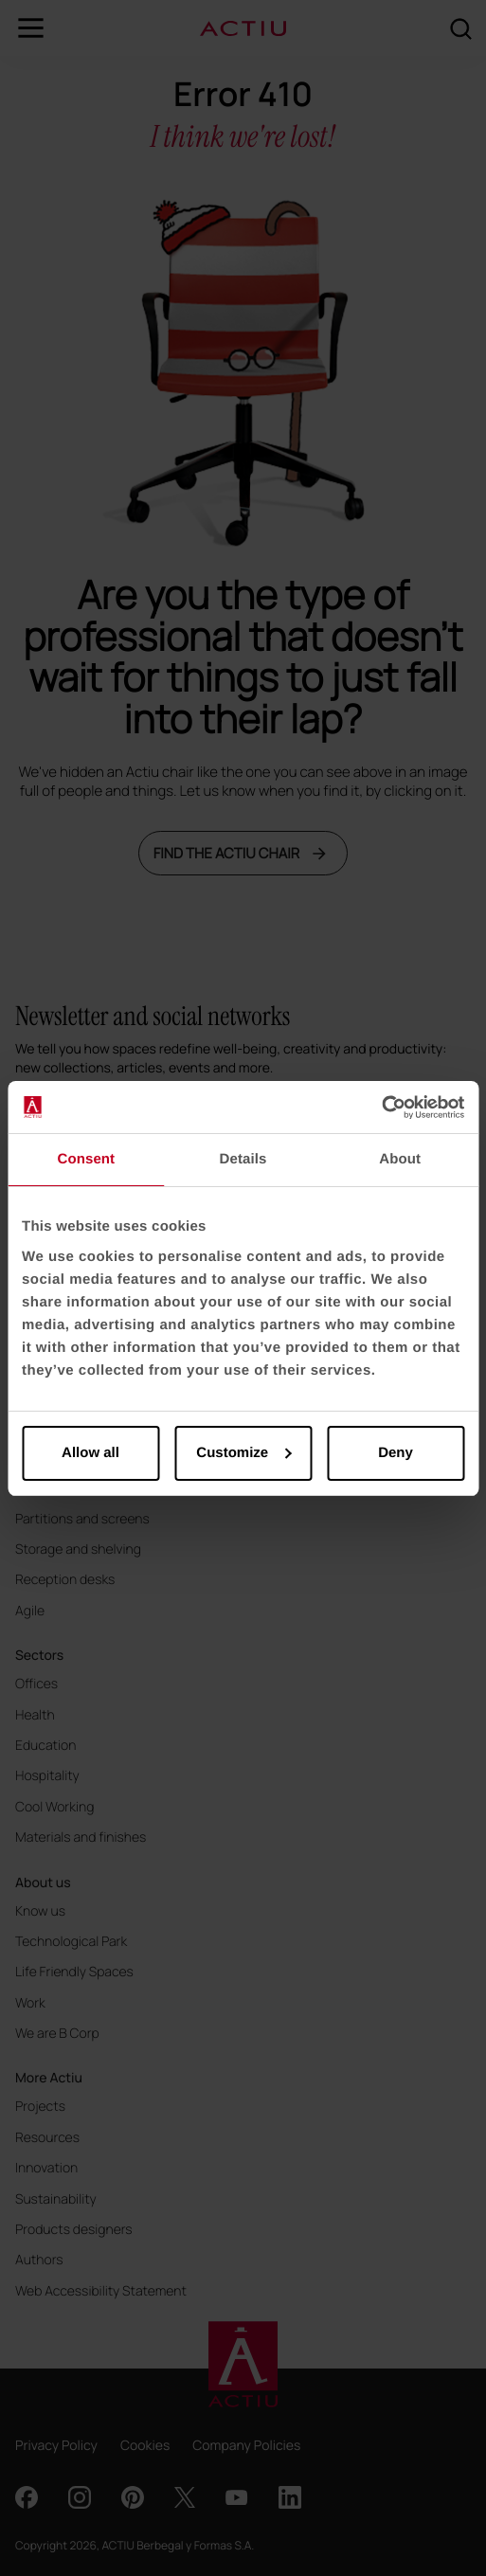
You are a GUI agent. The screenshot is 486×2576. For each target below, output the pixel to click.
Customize (243, 1453)
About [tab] (400, 1159)
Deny (395, 1453)
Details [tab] (243, 1159)
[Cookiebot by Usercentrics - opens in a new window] (381, 1107)
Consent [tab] (86, 1159)
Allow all (90, 1453)
